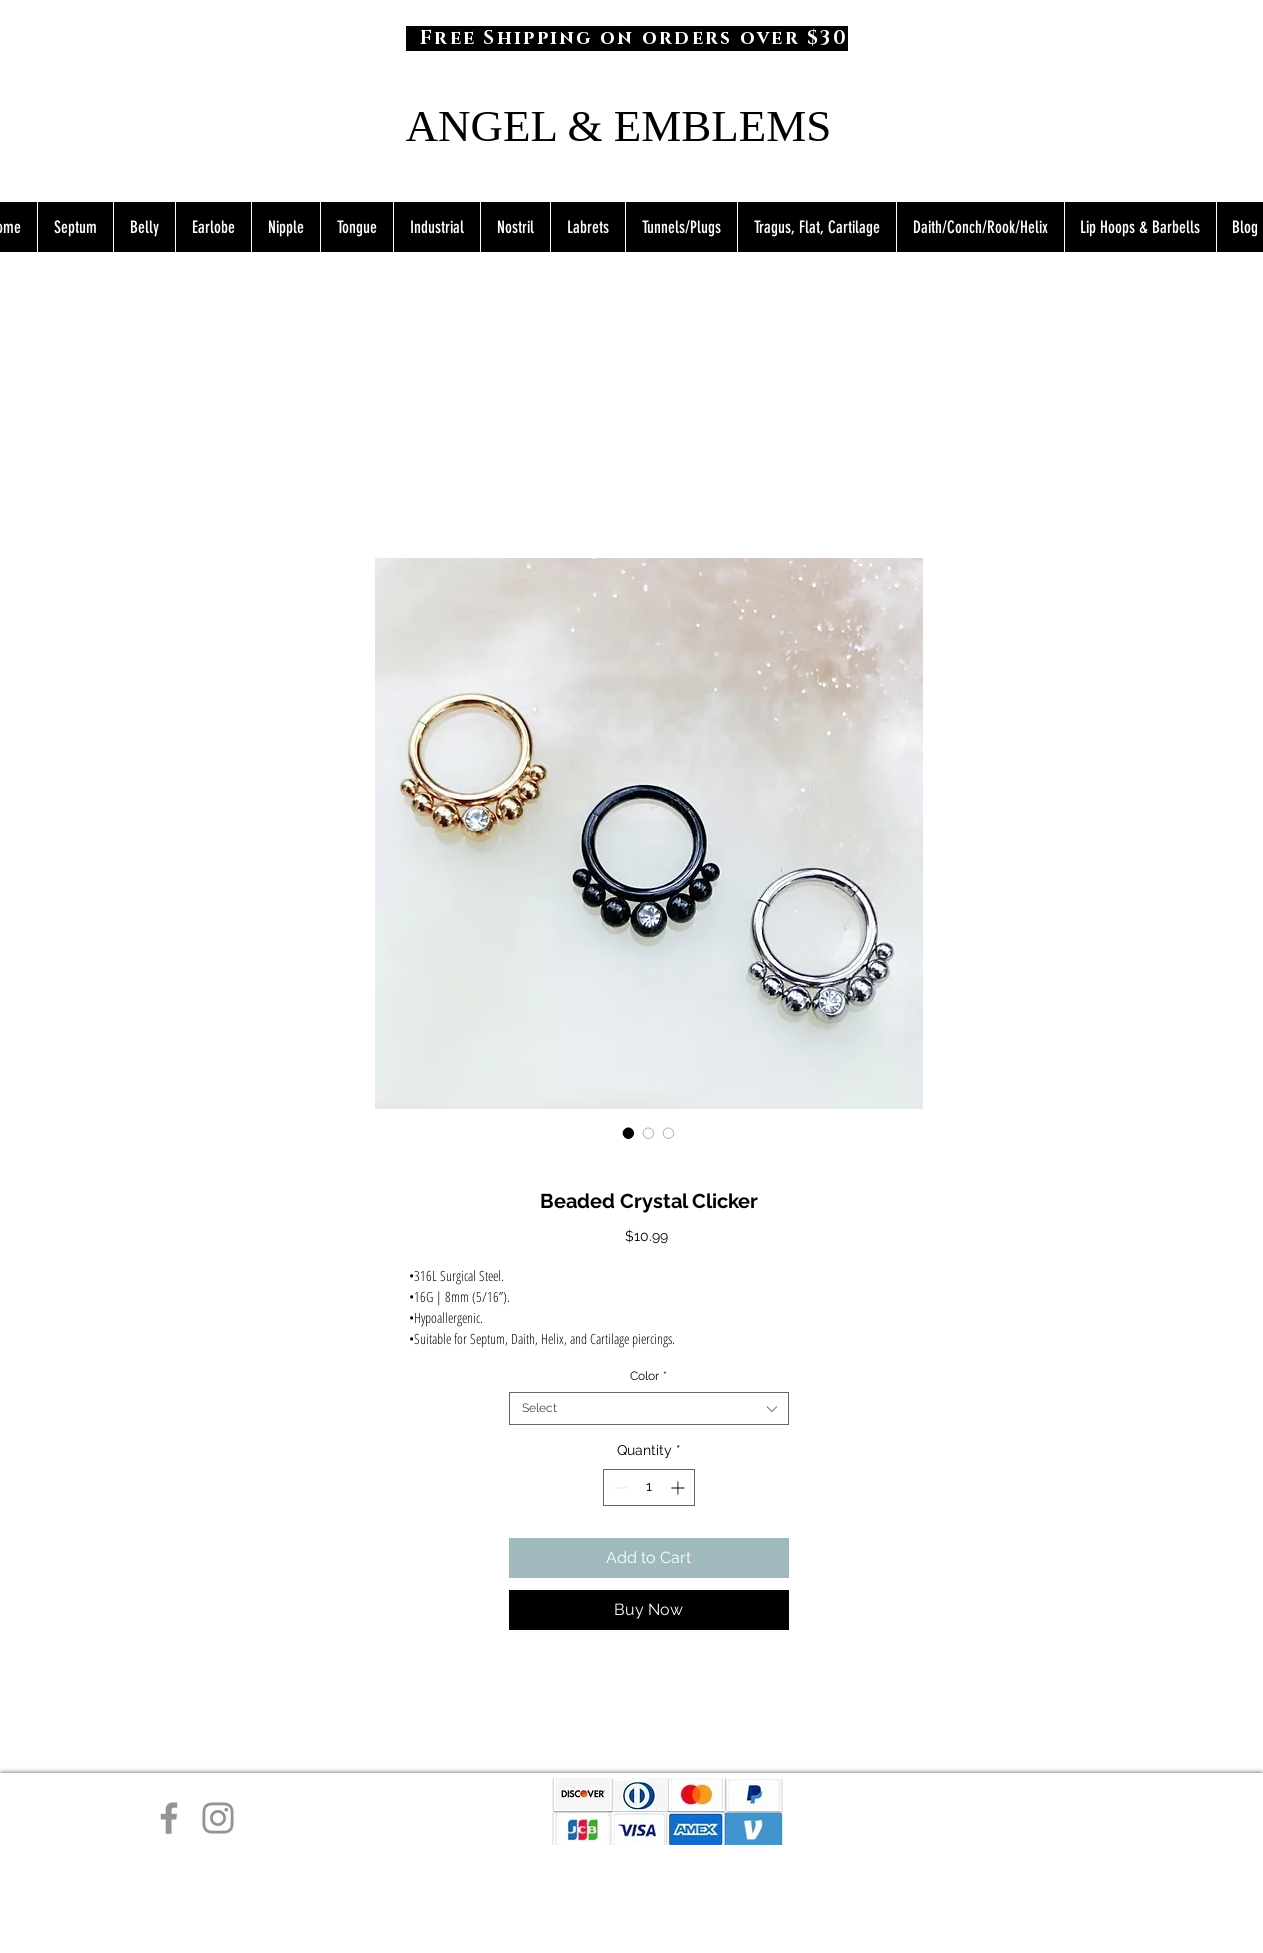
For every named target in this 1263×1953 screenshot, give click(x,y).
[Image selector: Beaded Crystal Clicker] (629, 1133)
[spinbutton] (649, 1487)
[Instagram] (218, 1818)
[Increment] (679, 1487)
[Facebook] (169, 1818)
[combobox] (649, 1408)
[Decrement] (618, 1487)
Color (648, 1376)
